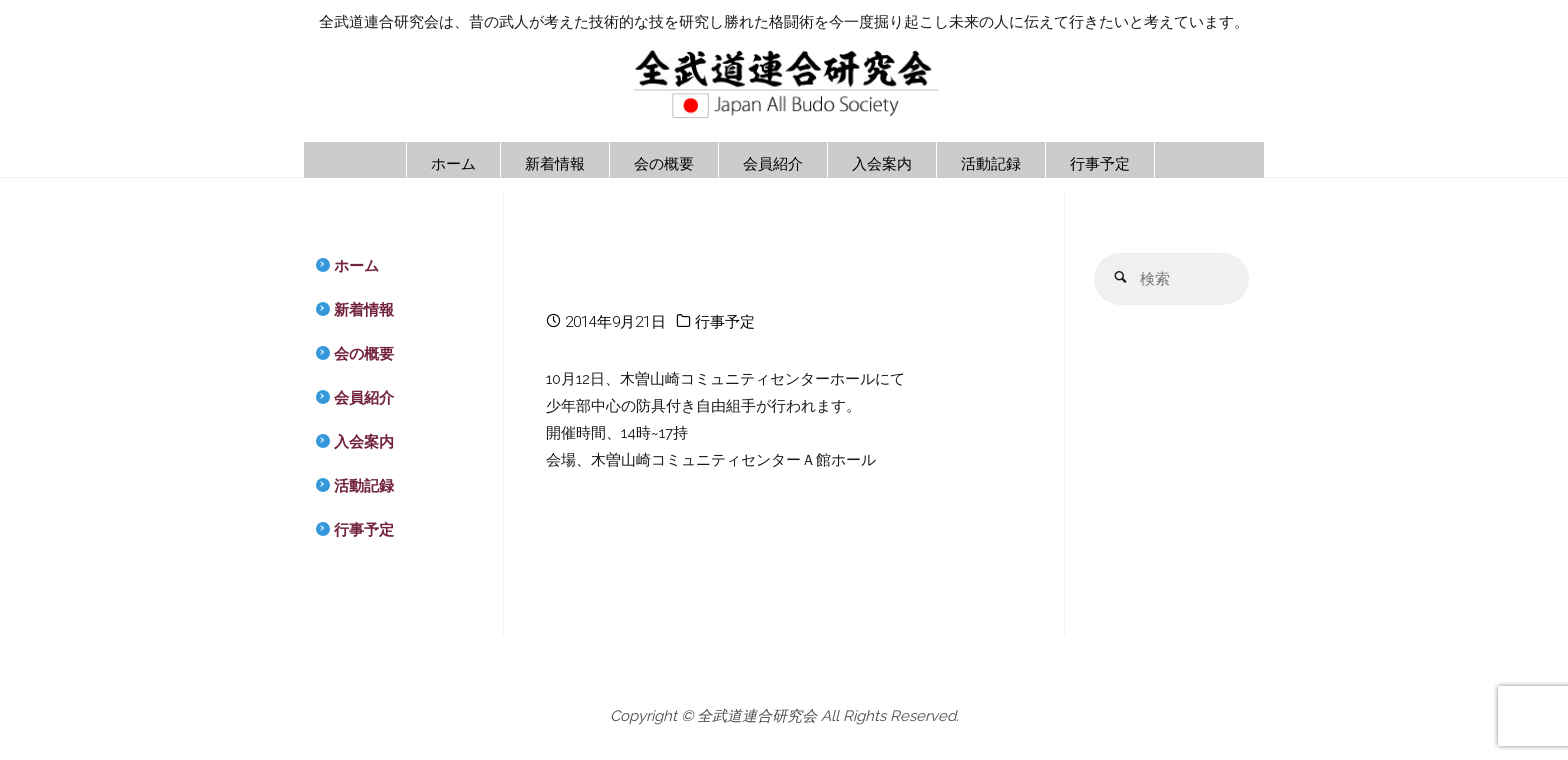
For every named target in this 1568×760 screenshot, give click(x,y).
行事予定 (725, 322)
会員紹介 (364, 398)
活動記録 (364, 486)
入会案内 (364, 442)
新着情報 (364, 310)
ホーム (356, 266)
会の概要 (364, 354)
